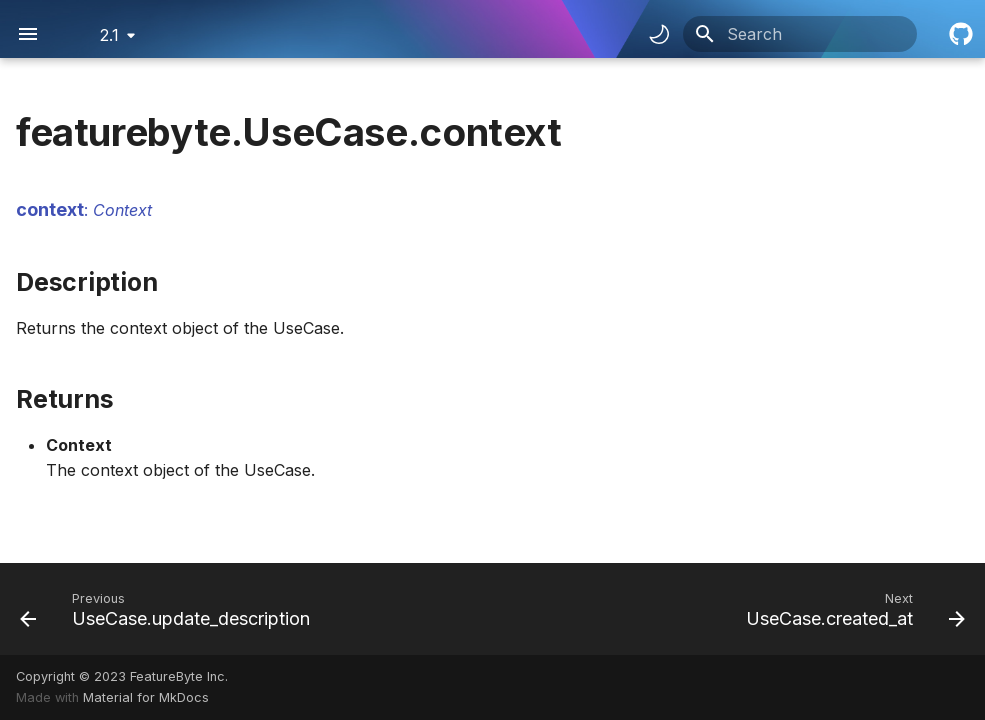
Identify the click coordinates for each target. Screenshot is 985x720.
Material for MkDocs (146, 697)
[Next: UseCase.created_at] (851, 609)
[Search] (800, 34)
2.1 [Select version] (109, 35)
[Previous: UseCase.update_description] (169, 609)
